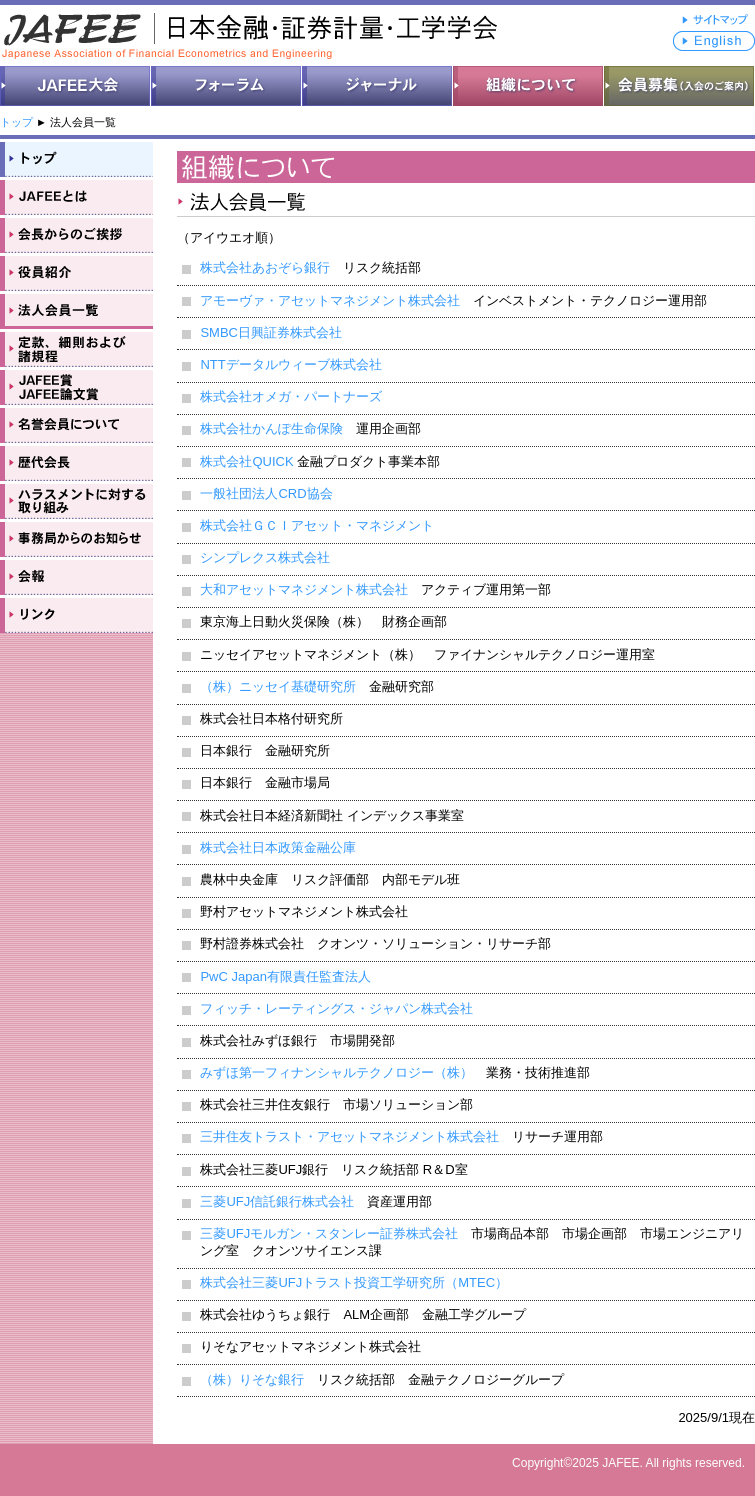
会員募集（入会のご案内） (679, 86)
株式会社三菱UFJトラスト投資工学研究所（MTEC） (354, 1282)
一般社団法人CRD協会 (266, 493)
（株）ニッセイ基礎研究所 (278, 686)
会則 (76, 348)
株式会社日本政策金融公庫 (278, 847)
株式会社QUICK (246, 461)
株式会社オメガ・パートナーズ (291, 396)
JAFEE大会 (75, 86)
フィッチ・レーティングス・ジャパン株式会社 (336, 1008)
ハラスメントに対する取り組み (76, 500)
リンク (76, 614)
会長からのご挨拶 (76, 234)
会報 (76, 576)
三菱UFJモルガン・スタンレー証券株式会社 (329, 1233)
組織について (528, 86)
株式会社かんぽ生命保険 (271, 428)
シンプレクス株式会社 (265, 557)
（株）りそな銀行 (252, 1379)
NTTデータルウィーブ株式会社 (290, 364)
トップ (16, 122)
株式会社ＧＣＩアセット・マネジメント (317, 525)
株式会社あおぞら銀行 (265, 267)
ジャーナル (377, 86)
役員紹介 (76, 272)
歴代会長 (76, 462)
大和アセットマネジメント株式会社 (304, 589)
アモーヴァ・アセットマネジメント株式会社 (330, 300)
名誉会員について (76, 424)
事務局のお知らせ (76, 538)
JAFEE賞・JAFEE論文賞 (76, 386)
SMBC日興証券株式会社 (271, 332)
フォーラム (226, 86)
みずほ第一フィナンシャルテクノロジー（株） (336, 1072)
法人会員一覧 (76, 310)
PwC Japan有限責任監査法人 (285, 976)
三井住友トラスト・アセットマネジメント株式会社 (349, 1136)
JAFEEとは (76, 196)
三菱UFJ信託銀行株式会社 (277, 1201)
